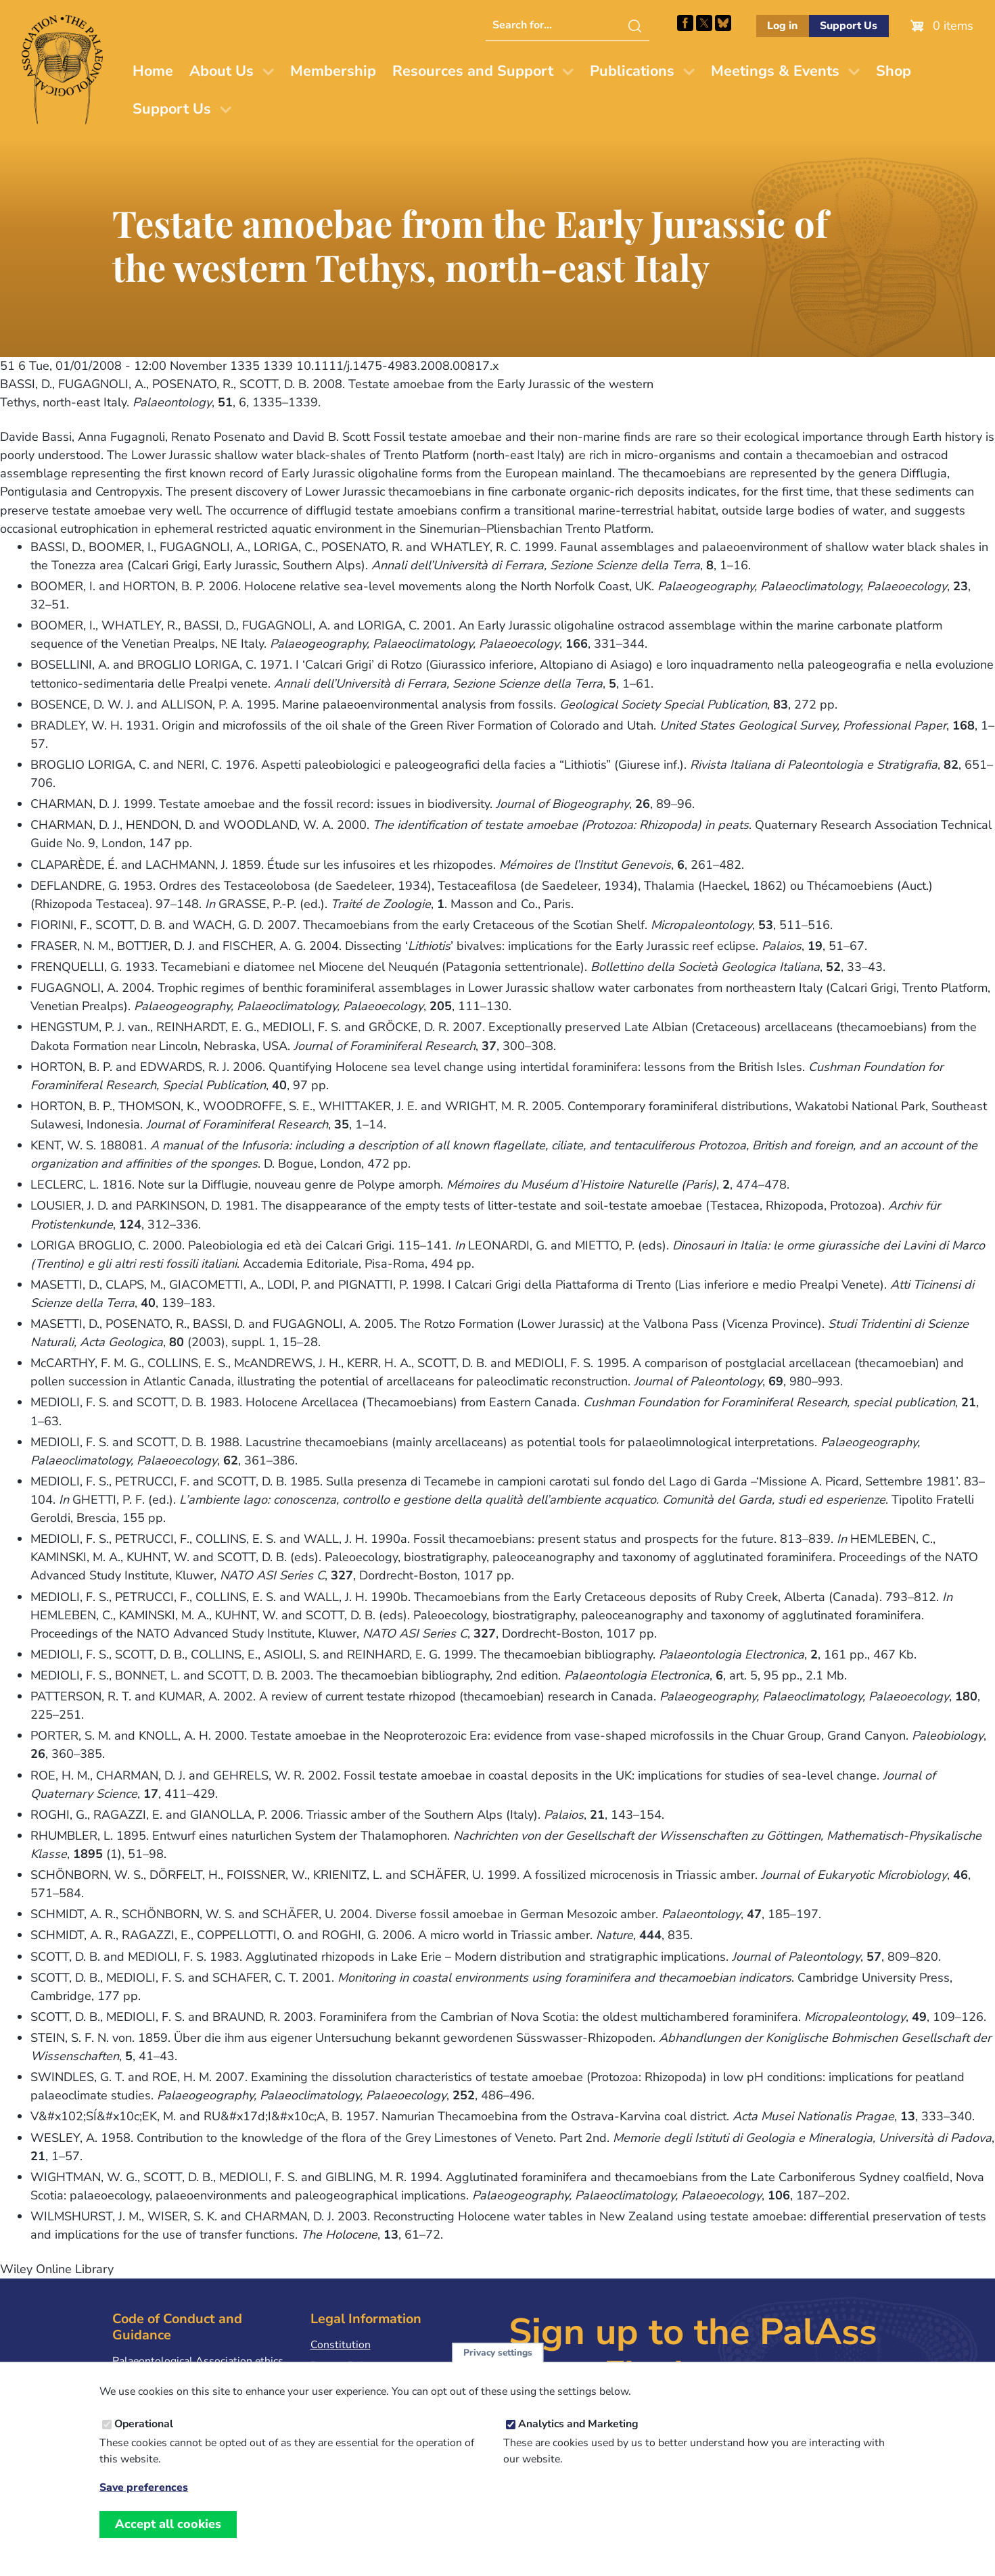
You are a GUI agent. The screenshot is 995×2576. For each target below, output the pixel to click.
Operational (143, 2435)
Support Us (848, 25)
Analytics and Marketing (578, 2435)
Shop (893, 71)
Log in (782, 25)
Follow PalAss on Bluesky (723, 23)
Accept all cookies (168, 2535)
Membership (333, 71)
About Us (221, 71)
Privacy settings (497, 2364)
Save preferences (143, 2499)
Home (153, 71)
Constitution (340, 2344)
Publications (632, 71)
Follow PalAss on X (704, 23)
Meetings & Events (775, 71)
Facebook (685, 23)
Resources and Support (472, 71)
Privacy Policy (343, 2365)
